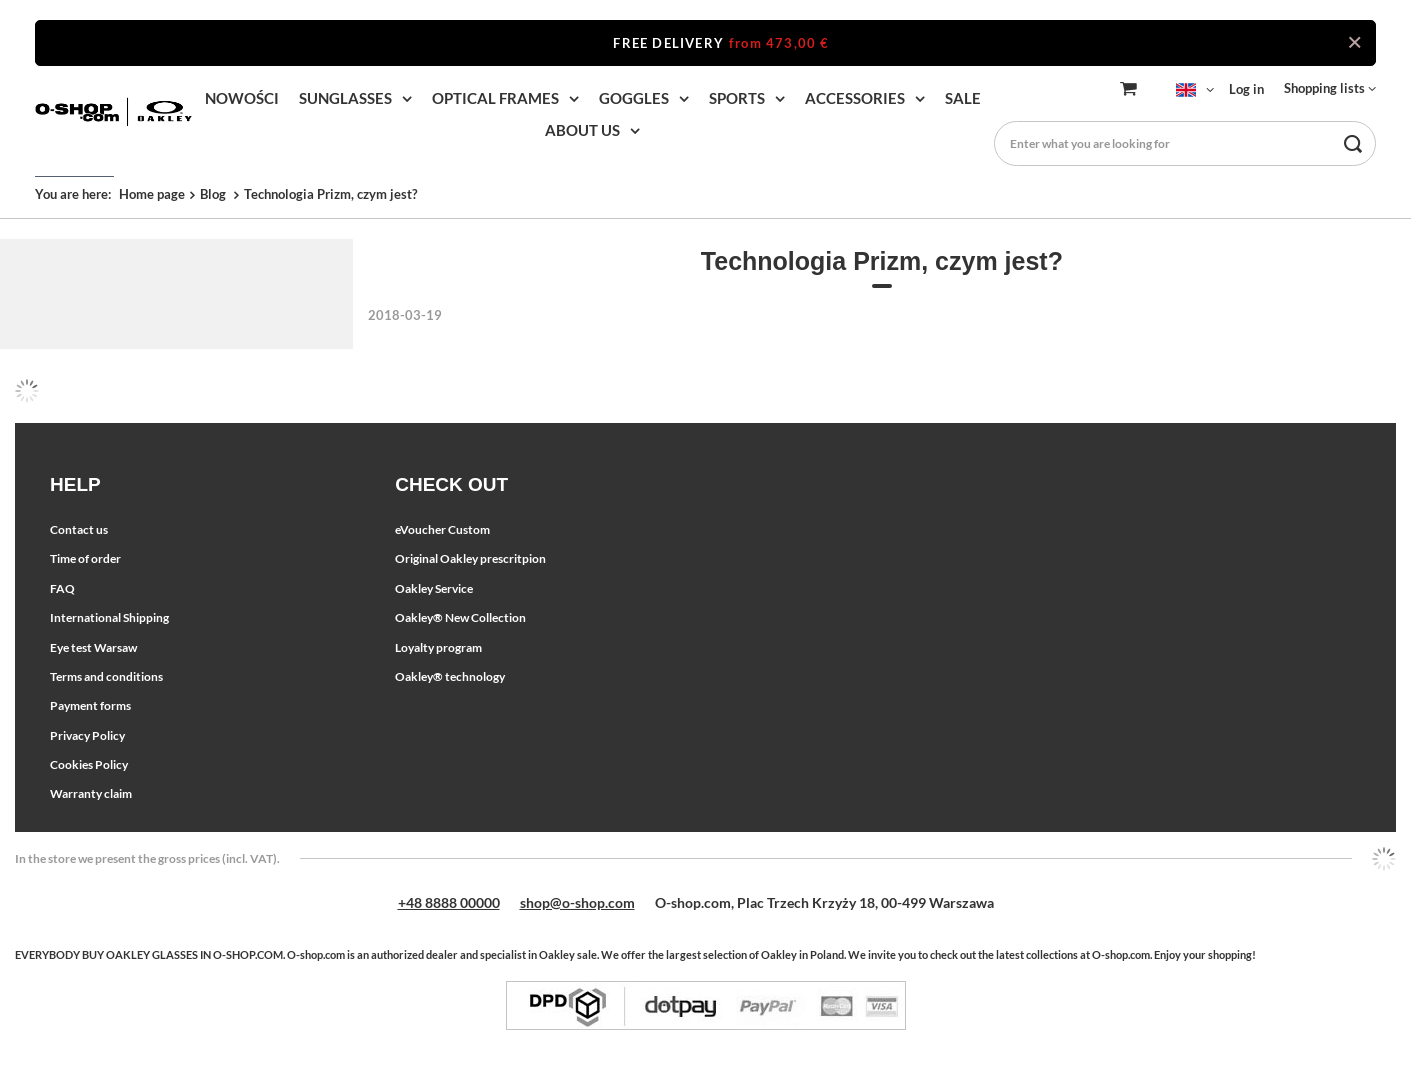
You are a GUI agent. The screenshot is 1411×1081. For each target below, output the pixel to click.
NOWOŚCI (242, 98)
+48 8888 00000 (449, 902)
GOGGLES (634, 98)
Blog (214, 194)
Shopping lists (1324, 88)
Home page (152, 194)
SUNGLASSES (345, 98)
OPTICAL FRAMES (495, 98)
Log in (1246, 89)
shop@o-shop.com (577, 902)
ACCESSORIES (855, 98)
